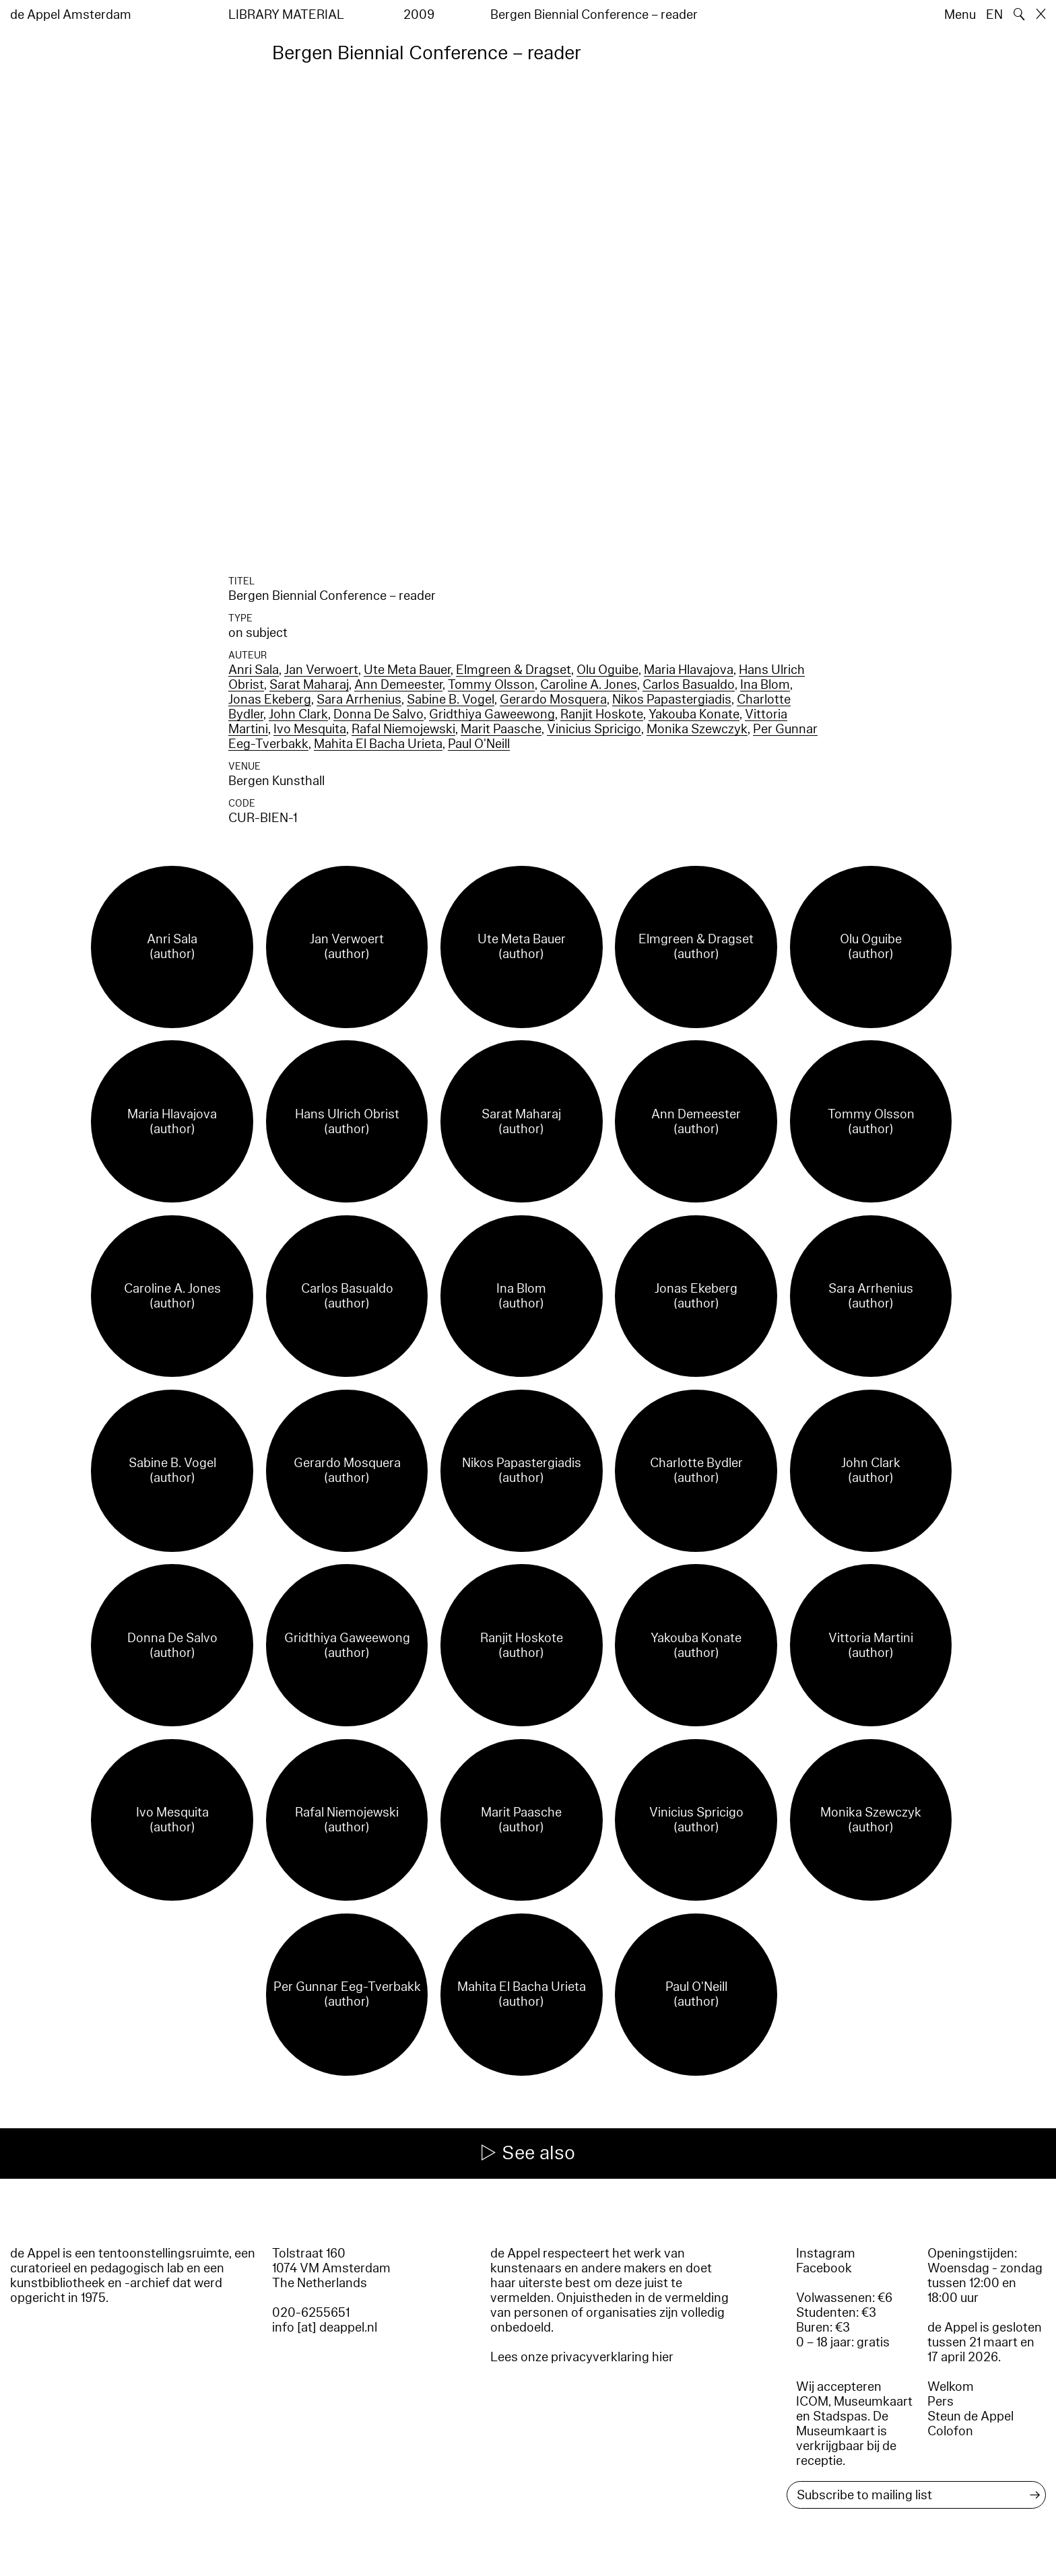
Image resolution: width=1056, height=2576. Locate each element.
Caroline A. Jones (588, 684)
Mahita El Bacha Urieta (378, 744)
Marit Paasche (501, 729)
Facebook (824, 2268)
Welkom (950, 2387)
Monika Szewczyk (697, 729)
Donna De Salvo (378, 714)
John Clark (298, 714)
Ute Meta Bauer (407, 670)
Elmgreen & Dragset (513, 670)
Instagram (825, 2253)
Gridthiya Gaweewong (492, 714)
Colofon (950, 2431)
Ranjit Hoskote (601, 714)
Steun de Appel (970, 2416)
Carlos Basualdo (688, 684)
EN (994, 15)
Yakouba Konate (694, 714)
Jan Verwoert (321, 670)
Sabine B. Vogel (450, 699)
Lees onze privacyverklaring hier (581, 2357)
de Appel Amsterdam (70, 15)
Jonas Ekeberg (269, 699)
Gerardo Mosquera (553, 699)
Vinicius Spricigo (594, 729)
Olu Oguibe (607, 670)
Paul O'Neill (479, 744)
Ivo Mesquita (309, 729)
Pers (940, 2401)
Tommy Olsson (491, 684)
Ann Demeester (398, 684)
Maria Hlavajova (688, 670)
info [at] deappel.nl (324, 2327)
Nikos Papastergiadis (671, 699)
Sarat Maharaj (309, 684)
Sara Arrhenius (359, 699)
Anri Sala (253, 670)
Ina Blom (765, 684)
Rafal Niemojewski (403, 729)
